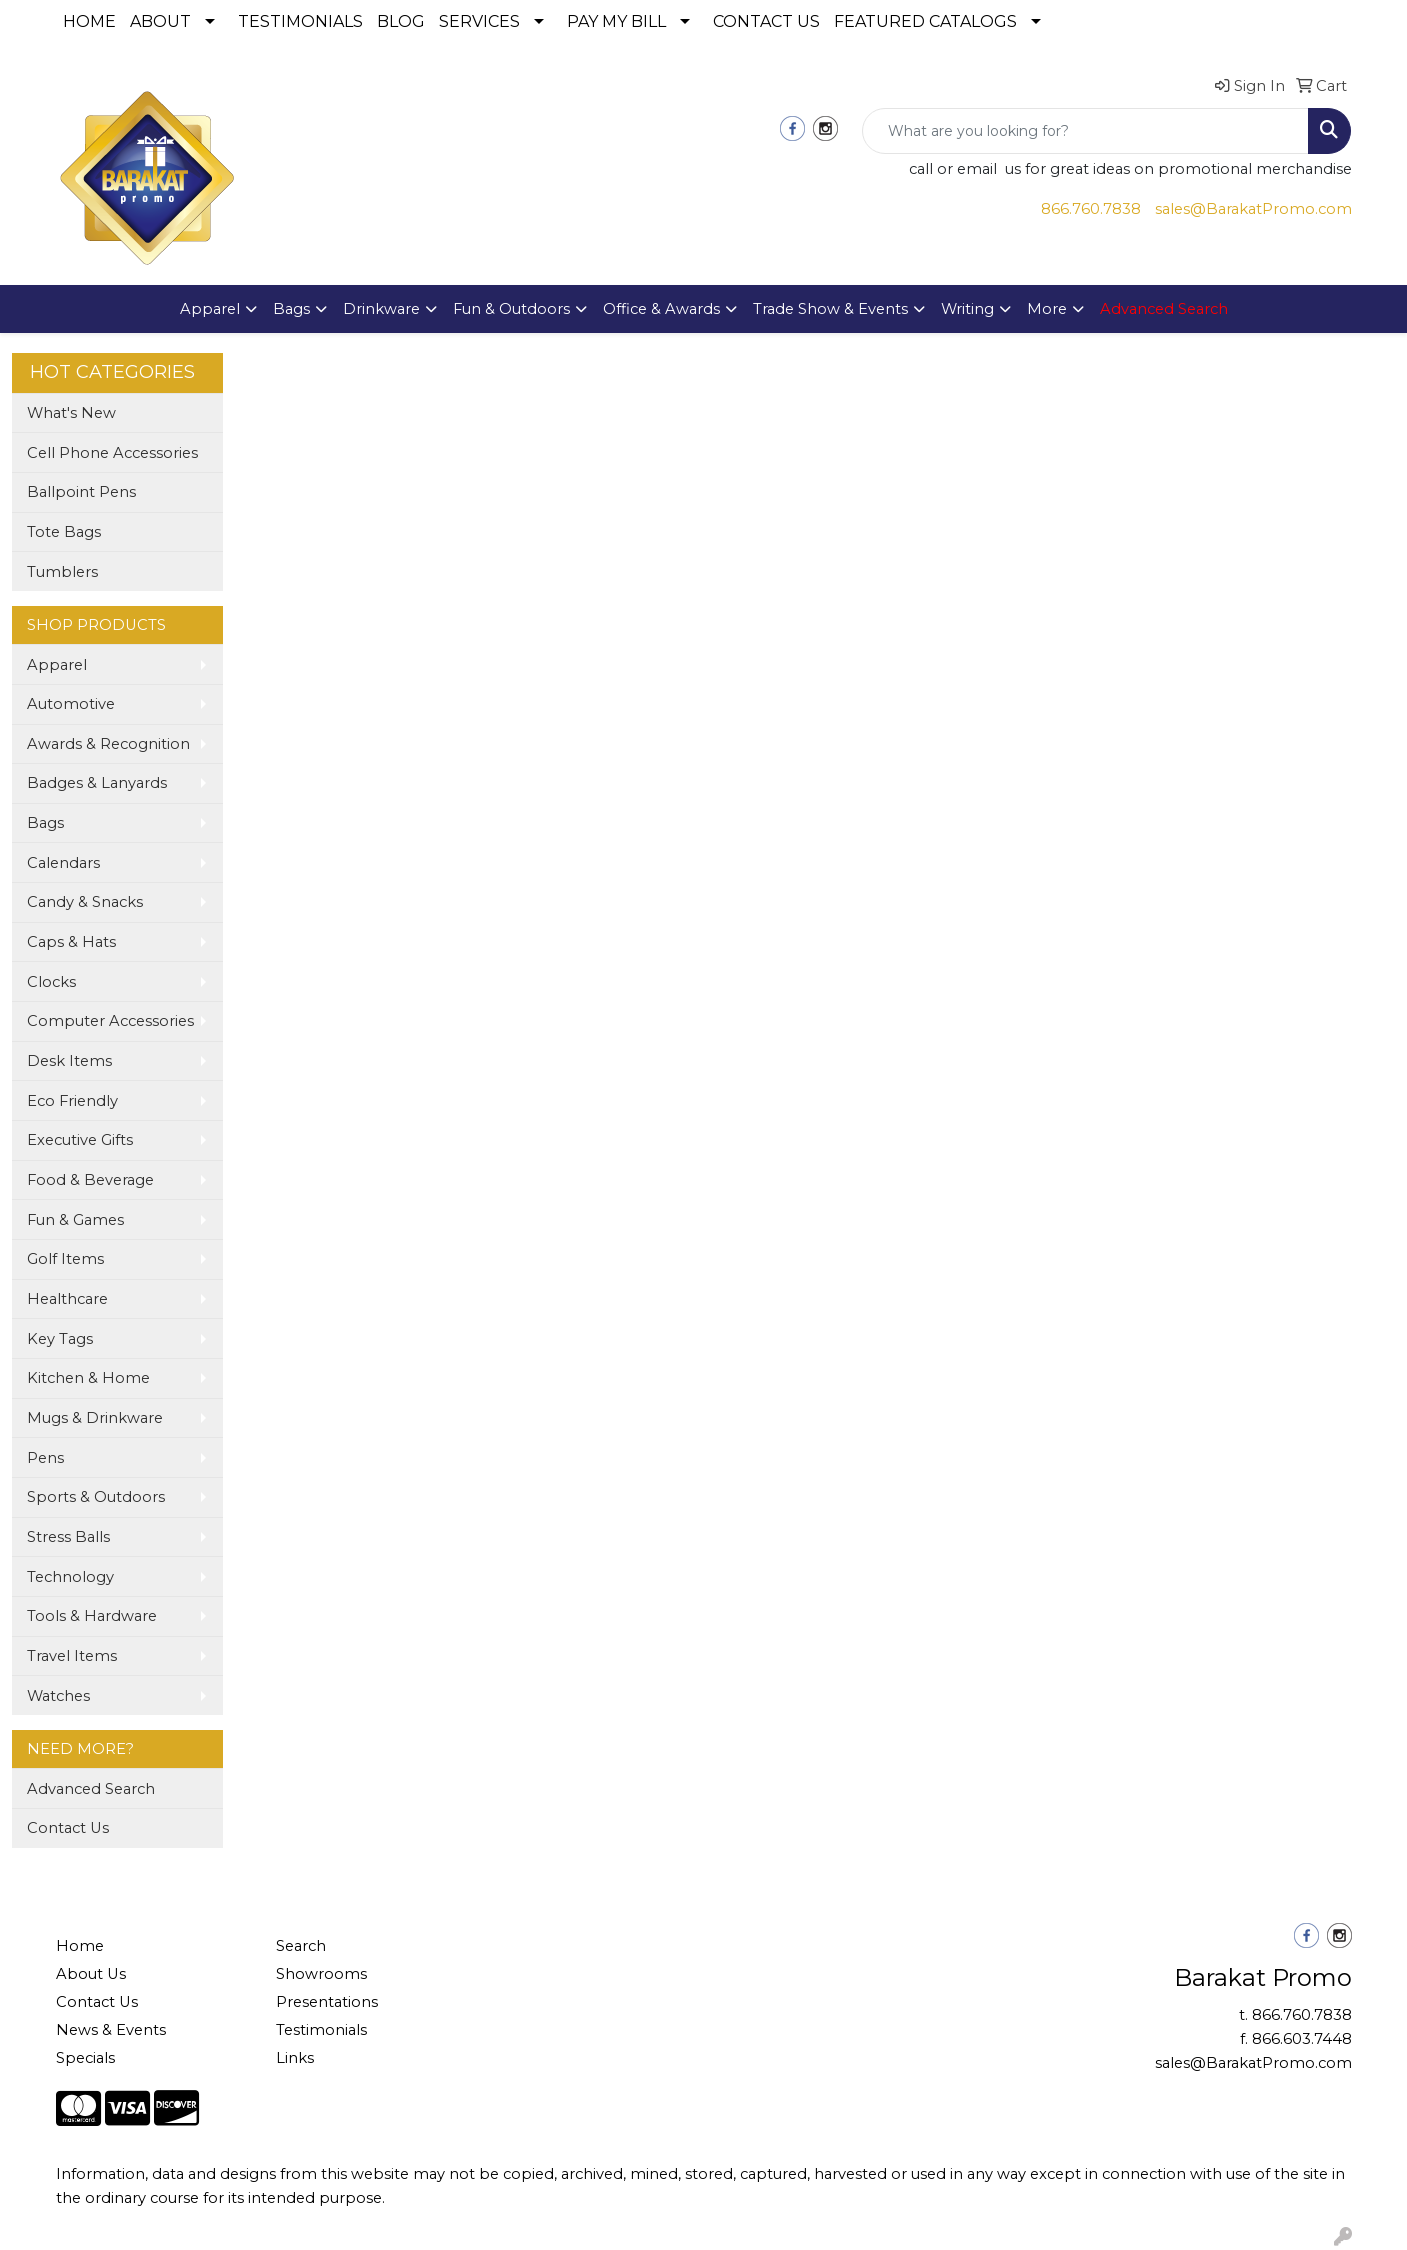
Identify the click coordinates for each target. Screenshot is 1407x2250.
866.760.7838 (1091, 209)
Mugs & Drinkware (95, 1418)
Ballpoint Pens (81, 492)
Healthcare (67, 1299)
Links (295, 2058)
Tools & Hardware (92, 1616)
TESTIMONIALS (300, 21)
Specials (85, 2058)
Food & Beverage (90, 1180)
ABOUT (160, 21)
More (1047, 309)
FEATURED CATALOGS (925, 21)
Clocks (51, 982)
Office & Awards (661, 309)
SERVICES (479, 21)
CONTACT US (766, 21)
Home (80, 1946)
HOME (89, 21)
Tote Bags (64, 532)
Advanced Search (91, 1789)
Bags (291, 309)
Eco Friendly (72, 1101)
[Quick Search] (1085, 131)
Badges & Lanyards (97, 783)
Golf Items (65, 1259)
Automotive (71, 704)
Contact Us (68, 1828)
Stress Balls (68, 1537)
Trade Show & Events (830, 309)
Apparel (210, 309)
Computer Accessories (110, 1021)
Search (301, 1946)
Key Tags (60, 1339)
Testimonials (321, 2030)
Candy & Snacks (85, 902)
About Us (91, 1974)
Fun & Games (75, 1220)
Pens (45, 1458)
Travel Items (72, 1656)
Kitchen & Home (88, 1378)
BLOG (401, 21)
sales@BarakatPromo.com (1253, 209)
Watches (58, 1696)
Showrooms (321, 1974)
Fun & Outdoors (511, 309)
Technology (70, 1577)
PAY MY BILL (616, 21)
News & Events (111, 2030)
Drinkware (381, 309)
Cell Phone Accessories (112, 453)
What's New (71, 413)
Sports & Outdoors (96, 1497)
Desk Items (69, 1061)
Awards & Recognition (108, 744)
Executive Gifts (80, 1140)
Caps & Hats (71, 942)
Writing (967, 309)
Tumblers (62, 572)
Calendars (63, 863)
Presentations (327, 2002)
